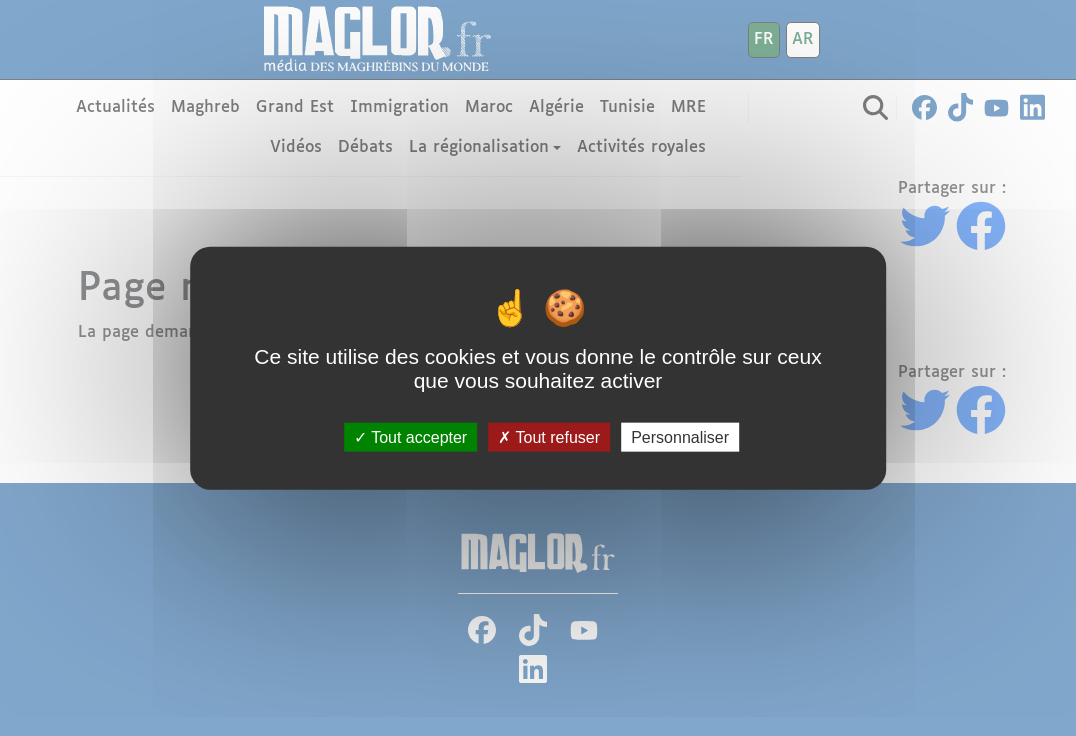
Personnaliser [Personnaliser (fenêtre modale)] (680, 436)
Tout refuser (549, 436)
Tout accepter (410, 436)
